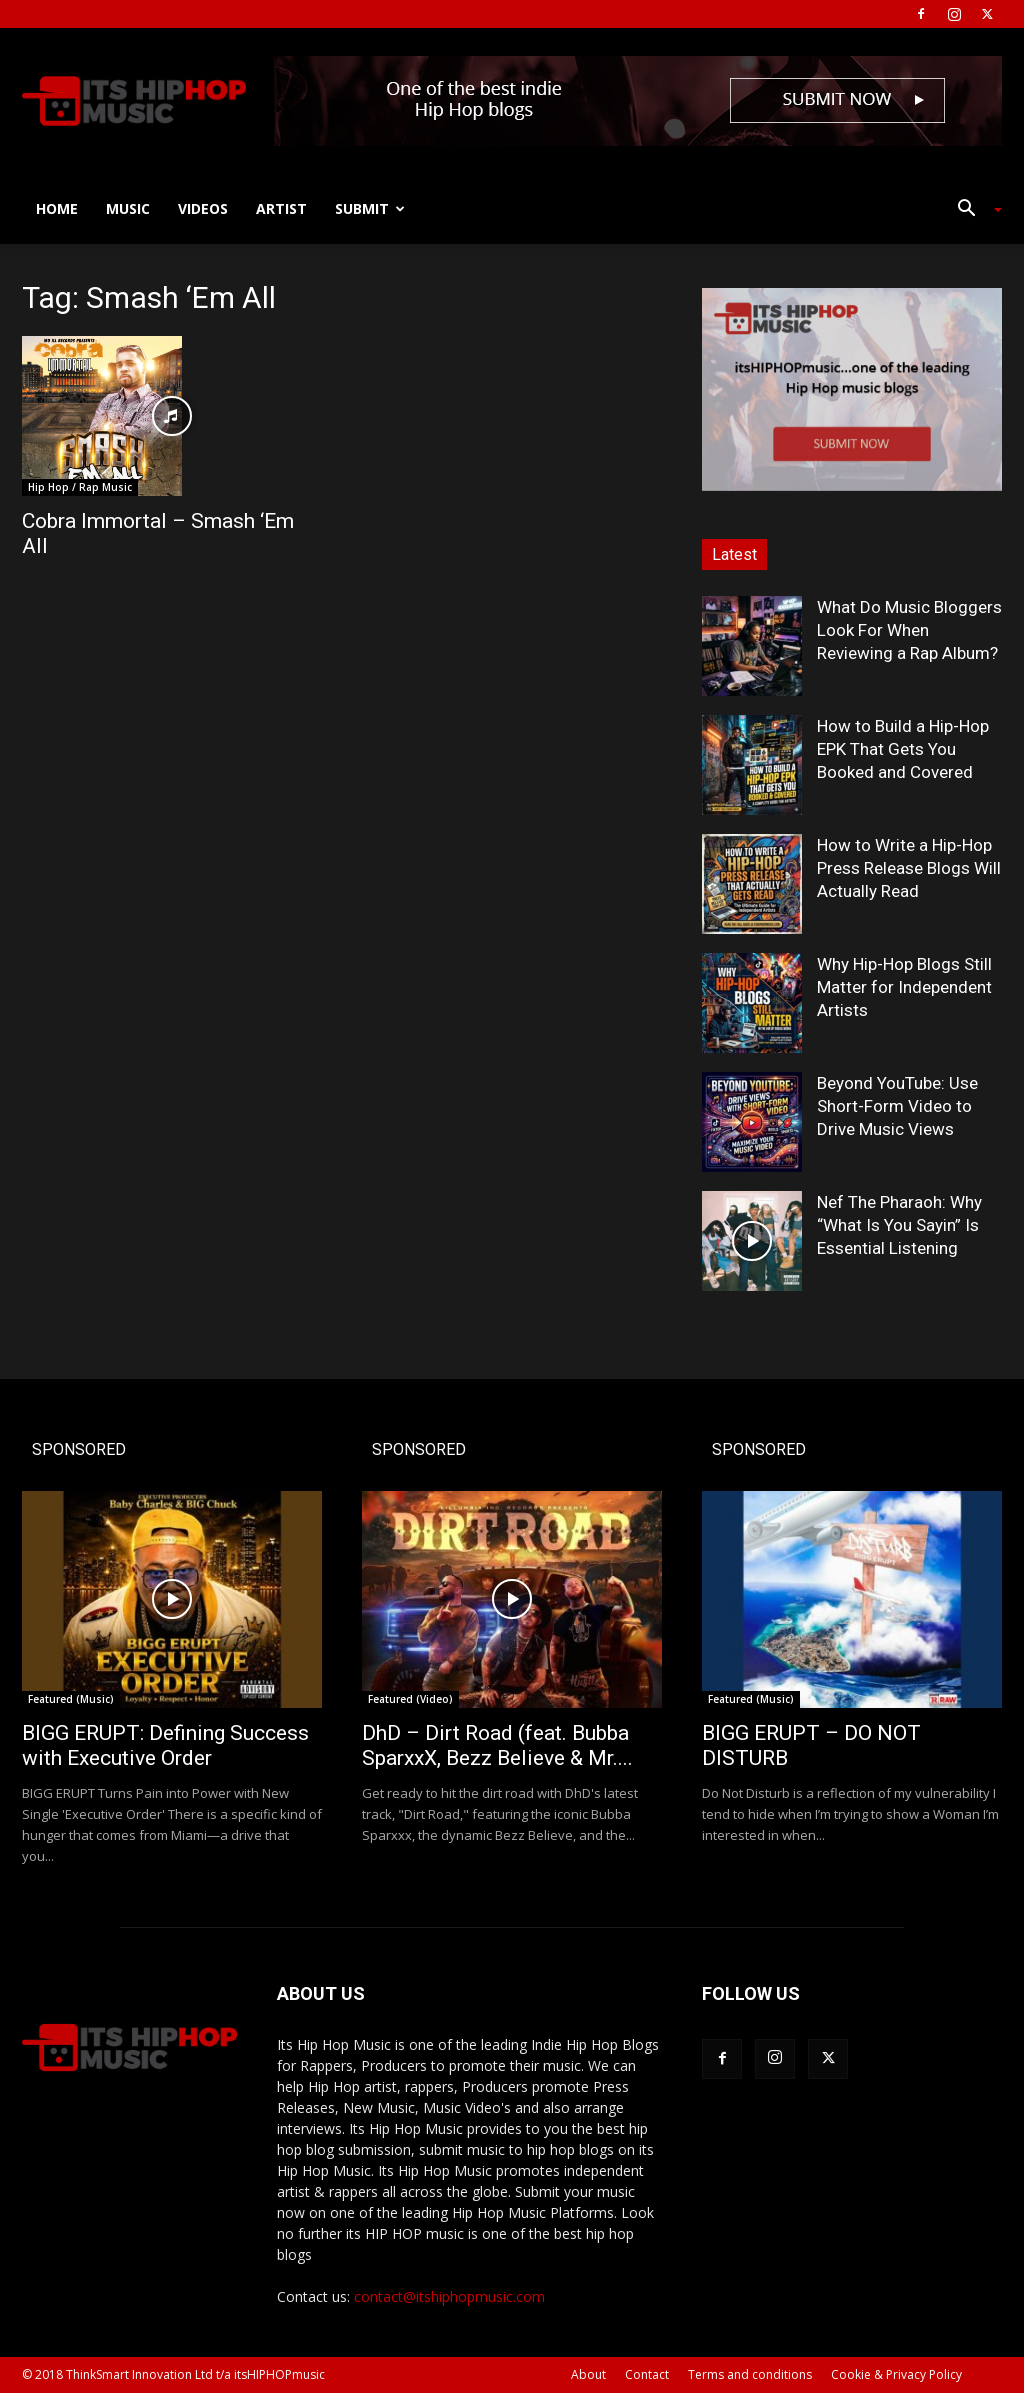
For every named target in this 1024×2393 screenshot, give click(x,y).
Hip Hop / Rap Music (80, 487)
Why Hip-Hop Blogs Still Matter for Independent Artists (904, 987)
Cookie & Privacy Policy (896, 2374)
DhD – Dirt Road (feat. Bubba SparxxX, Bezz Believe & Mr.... (497, 1745)
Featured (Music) (71, 1699)
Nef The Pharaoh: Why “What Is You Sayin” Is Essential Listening (899, 1225)
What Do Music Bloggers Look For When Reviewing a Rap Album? (909, 630)
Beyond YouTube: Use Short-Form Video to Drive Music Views (897, 1106)
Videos (203, 208)
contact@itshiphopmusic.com (449, 2296)
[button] (972, 210)
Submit (370, 208)
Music (128, 208)
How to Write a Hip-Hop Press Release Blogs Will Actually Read (909, 868)
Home (57, 208)
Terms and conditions (750, 2374)
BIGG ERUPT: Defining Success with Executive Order (165, 1745)
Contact (647, 2374)
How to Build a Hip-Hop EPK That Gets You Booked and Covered (903, 749)
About (588, 2374)
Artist (281, 208)
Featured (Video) (410, 1699)
